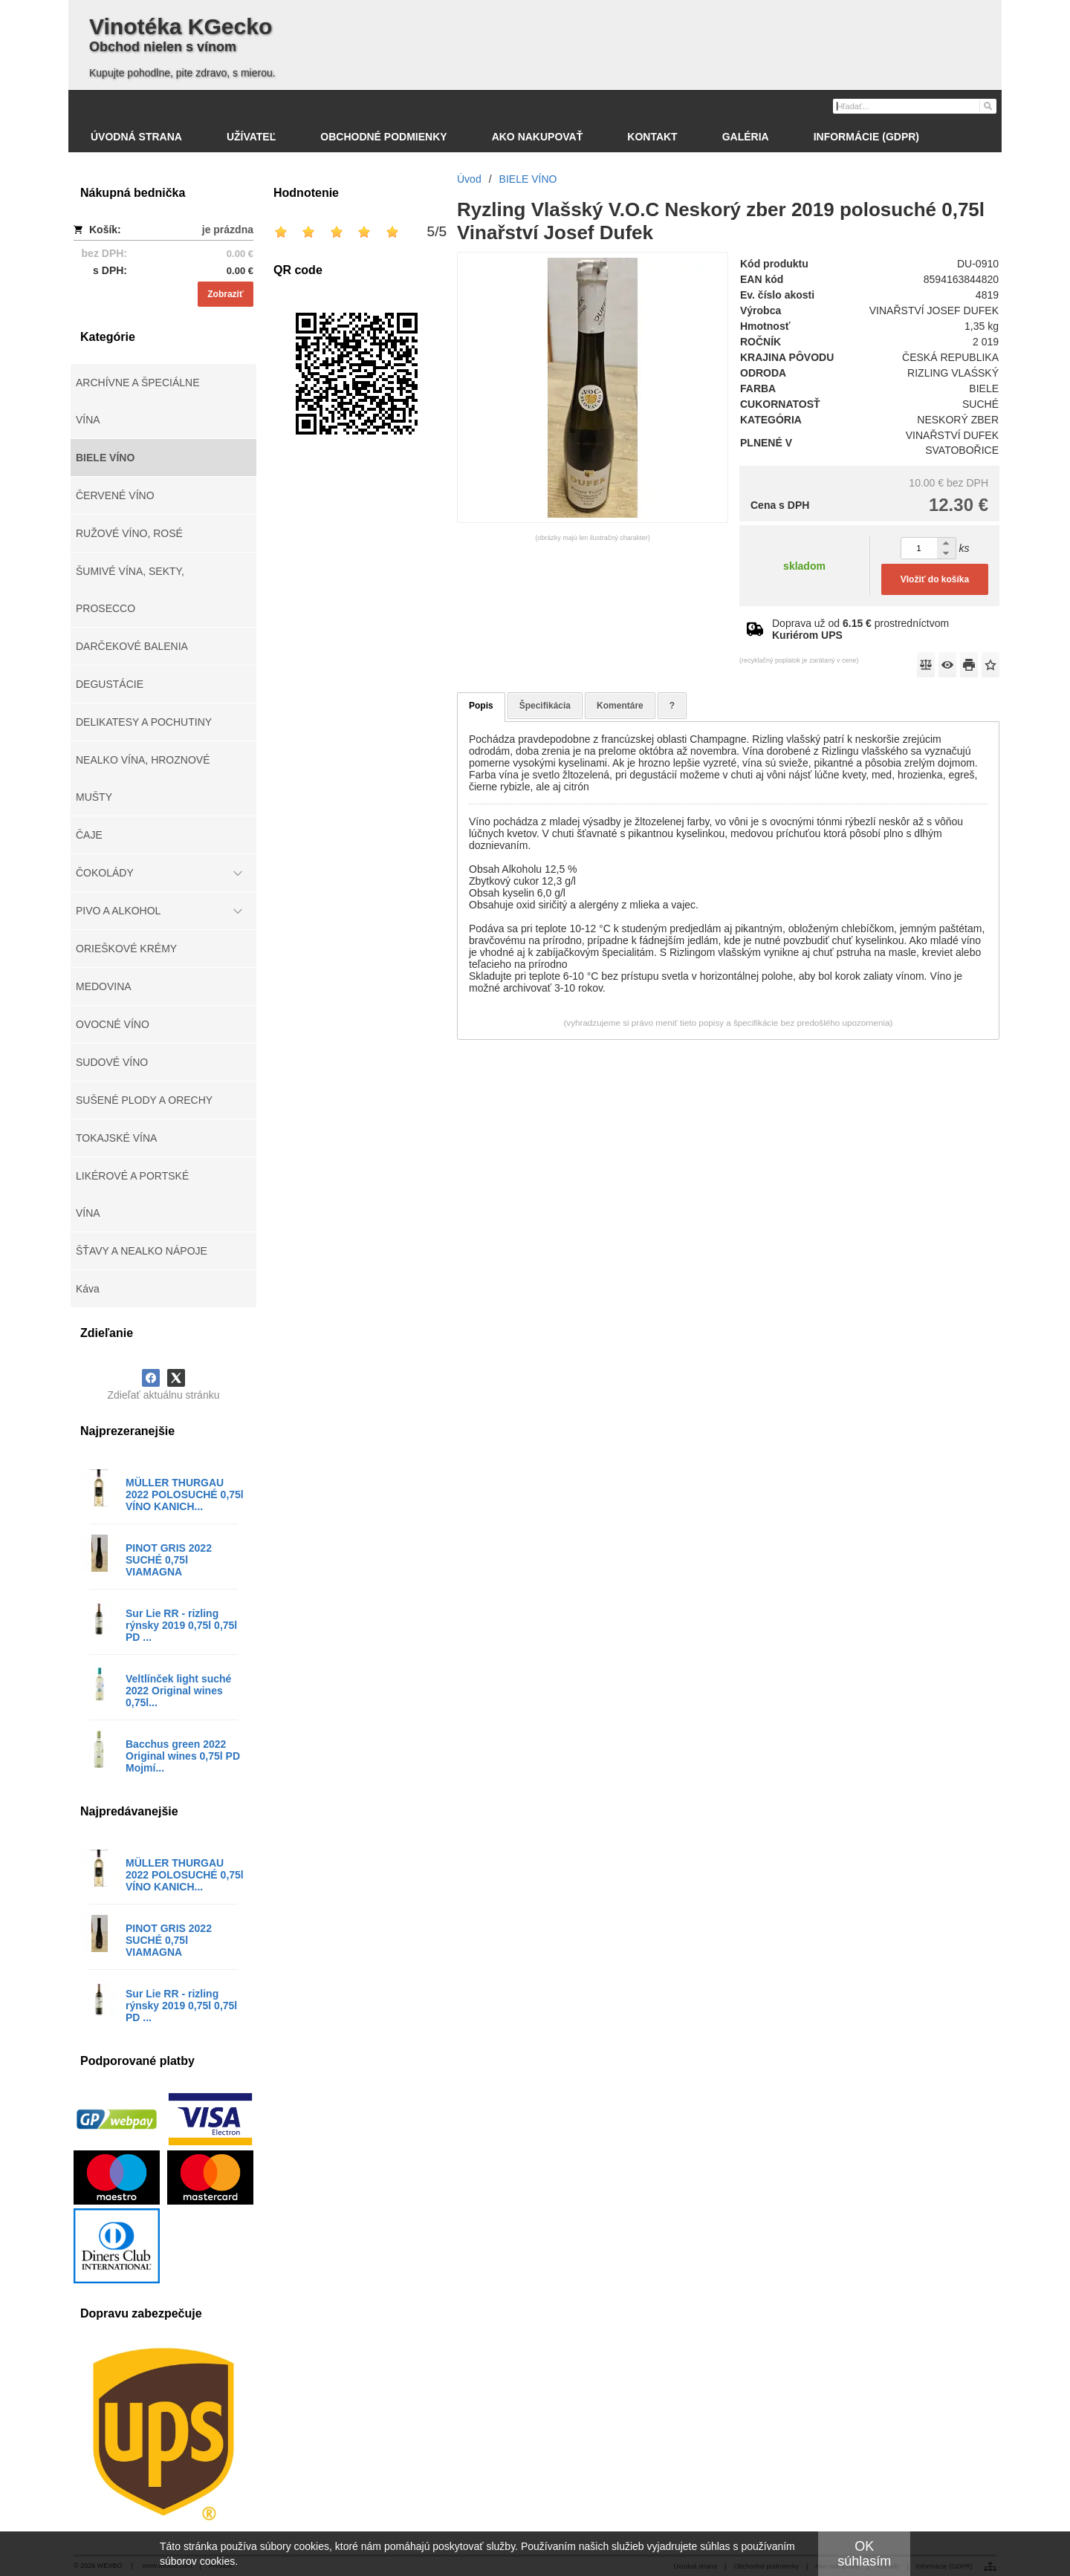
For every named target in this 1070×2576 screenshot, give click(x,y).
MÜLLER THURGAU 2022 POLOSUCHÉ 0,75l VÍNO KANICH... (185, 1494)
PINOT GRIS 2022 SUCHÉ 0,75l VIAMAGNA (169, 1560)
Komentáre (620, 705)
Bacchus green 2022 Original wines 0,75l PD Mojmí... (183, 1756)
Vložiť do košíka (935, 579)
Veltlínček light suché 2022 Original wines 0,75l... (178, 1690)
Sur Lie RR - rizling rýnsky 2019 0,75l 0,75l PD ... (181, 1625)
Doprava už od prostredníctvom (860, 629)
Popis (481, 705)
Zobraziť (225, 294)
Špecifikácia (545, 705)
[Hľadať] (987, 105)
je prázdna (227, 229)
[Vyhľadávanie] (914, 106)
